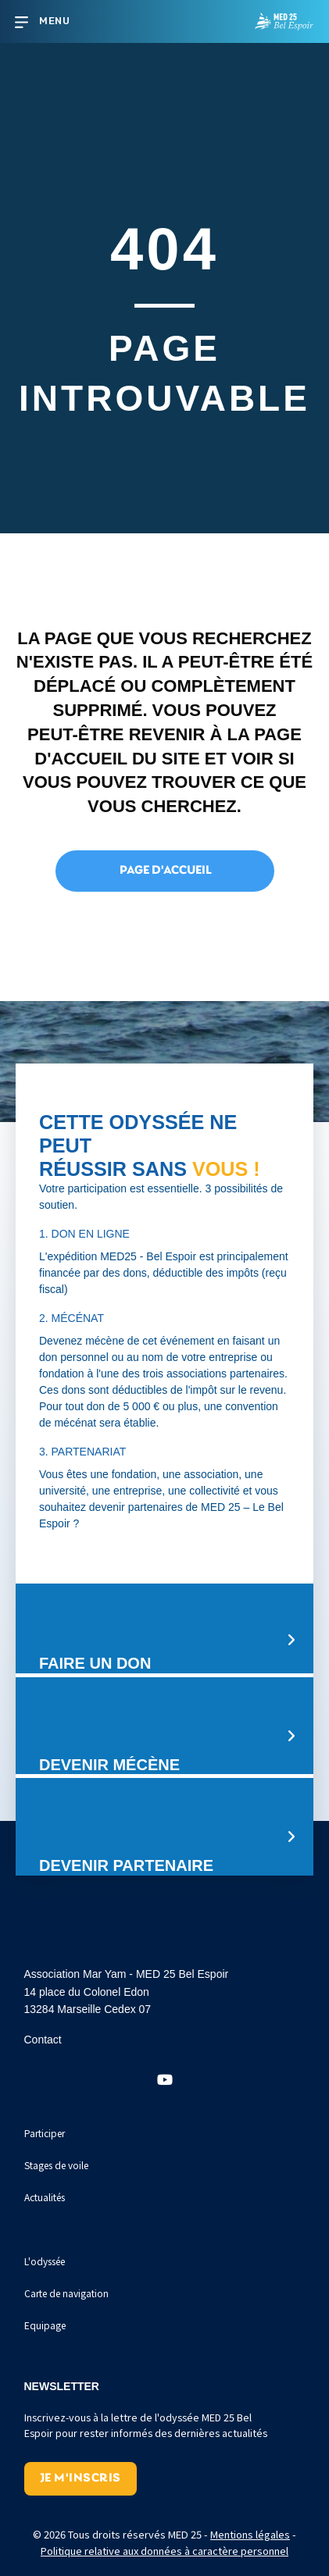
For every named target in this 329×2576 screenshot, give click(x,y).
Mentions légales (250, 2534)
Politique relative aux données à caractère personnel (164, 2550)
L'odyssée (44, 2261)
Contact (43, 2039)
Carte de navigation (66, 2293)
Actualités (44, 2197)
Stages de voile (56, 2165)
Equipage (45, 2325)
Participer (44, 2133)
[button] (165, 2080)
